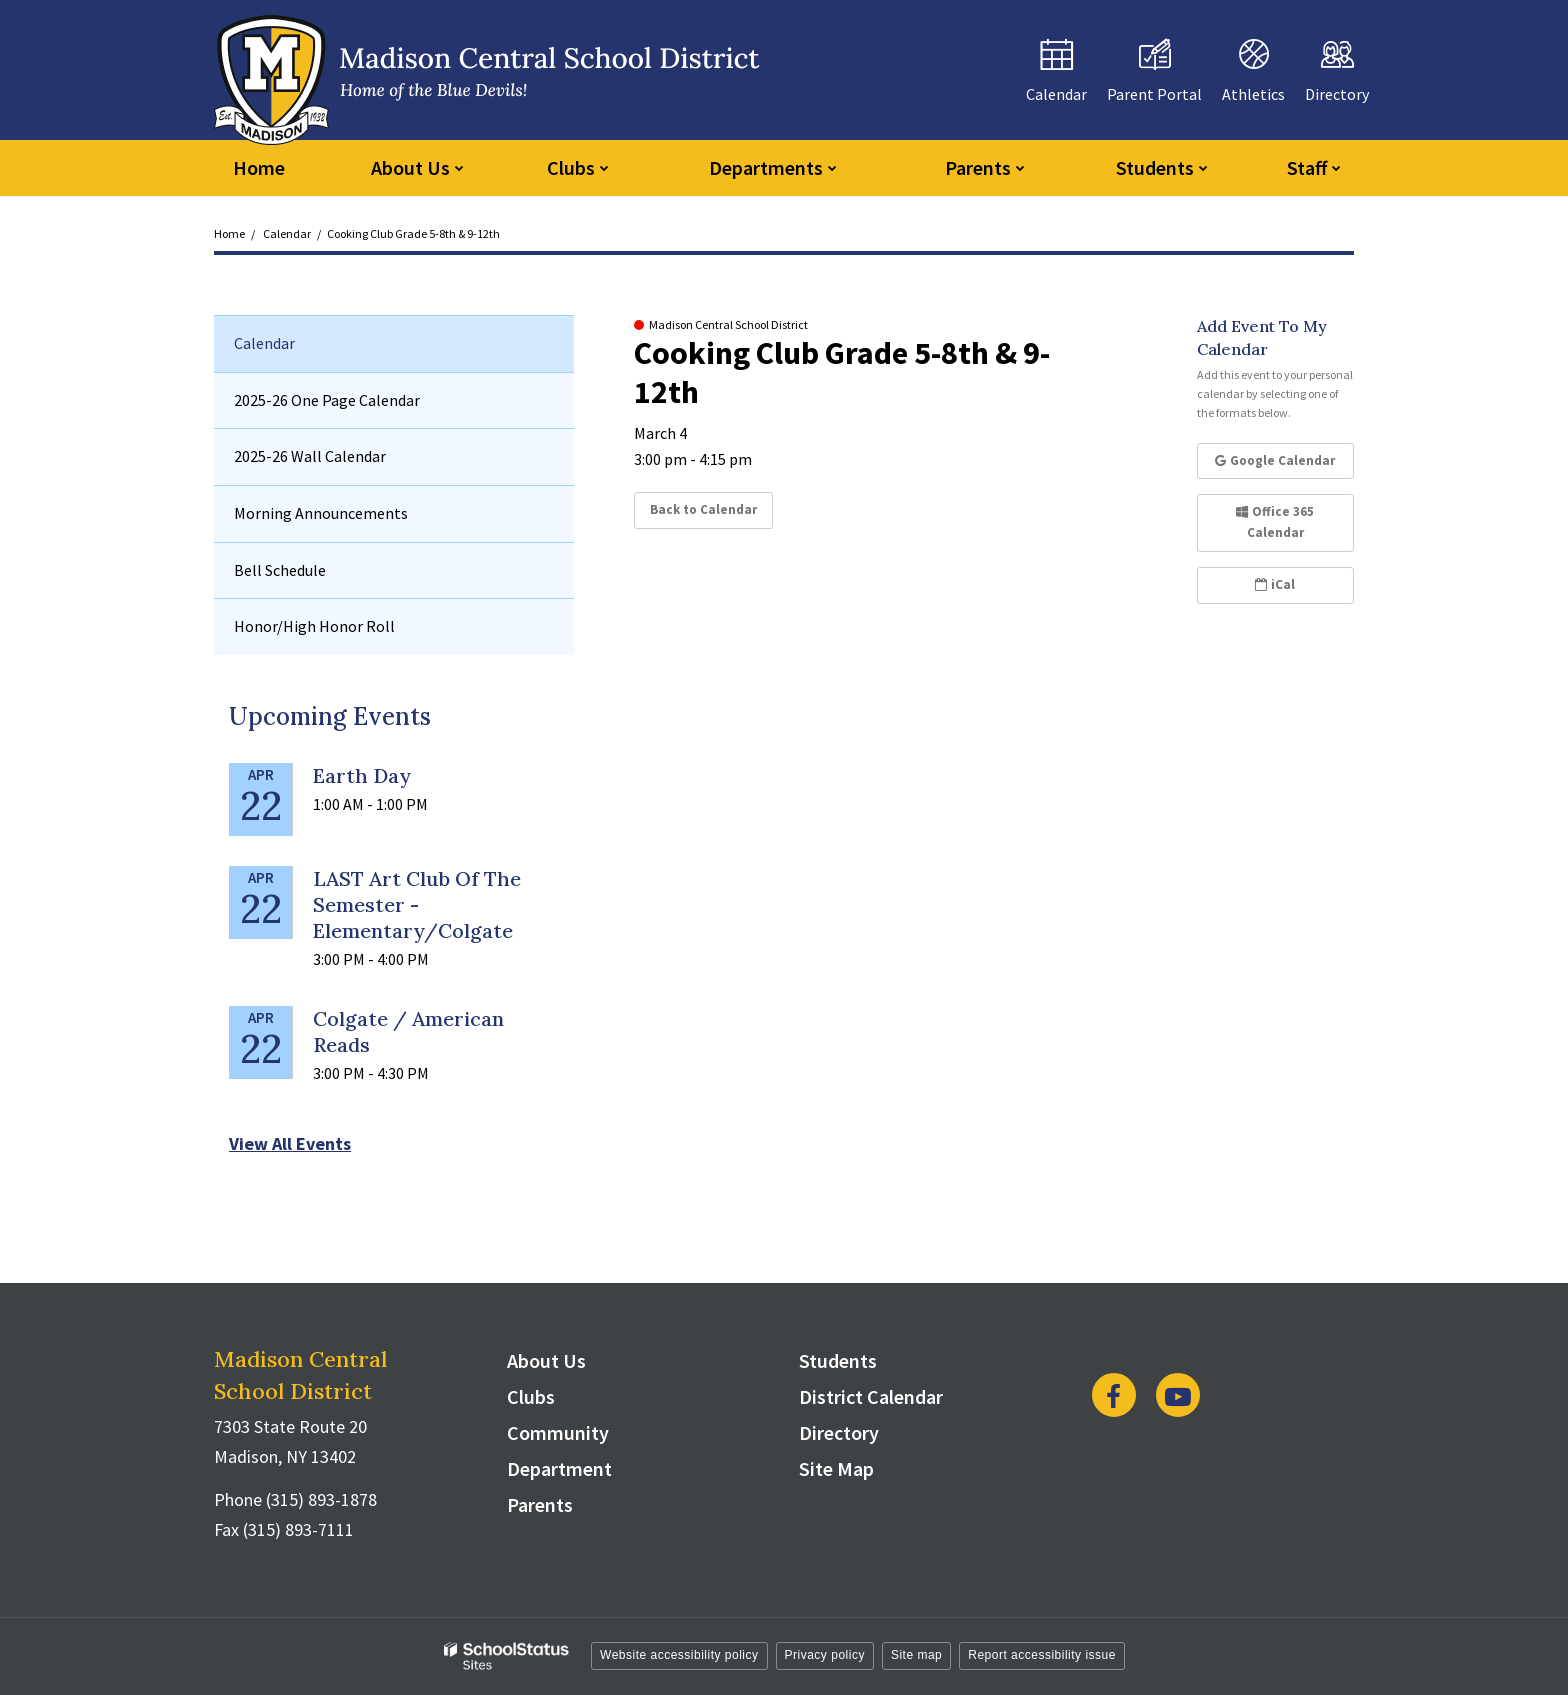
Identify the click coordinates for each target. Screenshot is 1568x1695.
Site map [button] (916, 1655)
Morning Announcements (321, 513)
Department (559, 1468)
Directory (839, 1432)
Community (558, 1432)
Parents (540, 1504)
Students (838, 1360)
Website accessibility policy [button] (679, 1655)
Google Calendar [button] (1275, 460)
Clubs (531, 1396)
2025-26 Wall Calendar (310, 456)
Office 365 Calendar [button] (1275, 522)
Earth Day (362, 775)
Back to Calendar (703, 509)
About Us (546, 1360)
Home (229, 233)
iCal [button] (1275, 584)
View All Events (290, 1143)
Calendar (287, 233)
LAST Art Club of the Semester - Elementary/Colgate (417, 904)
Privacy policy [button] (825, 1655)
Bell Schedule (280, 570)
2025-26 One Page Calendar (327, 400)
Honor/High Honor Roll (314, 626)
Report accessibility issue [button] (1042, 1655)
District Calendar (871, 1396)
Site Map (836, 1468)
